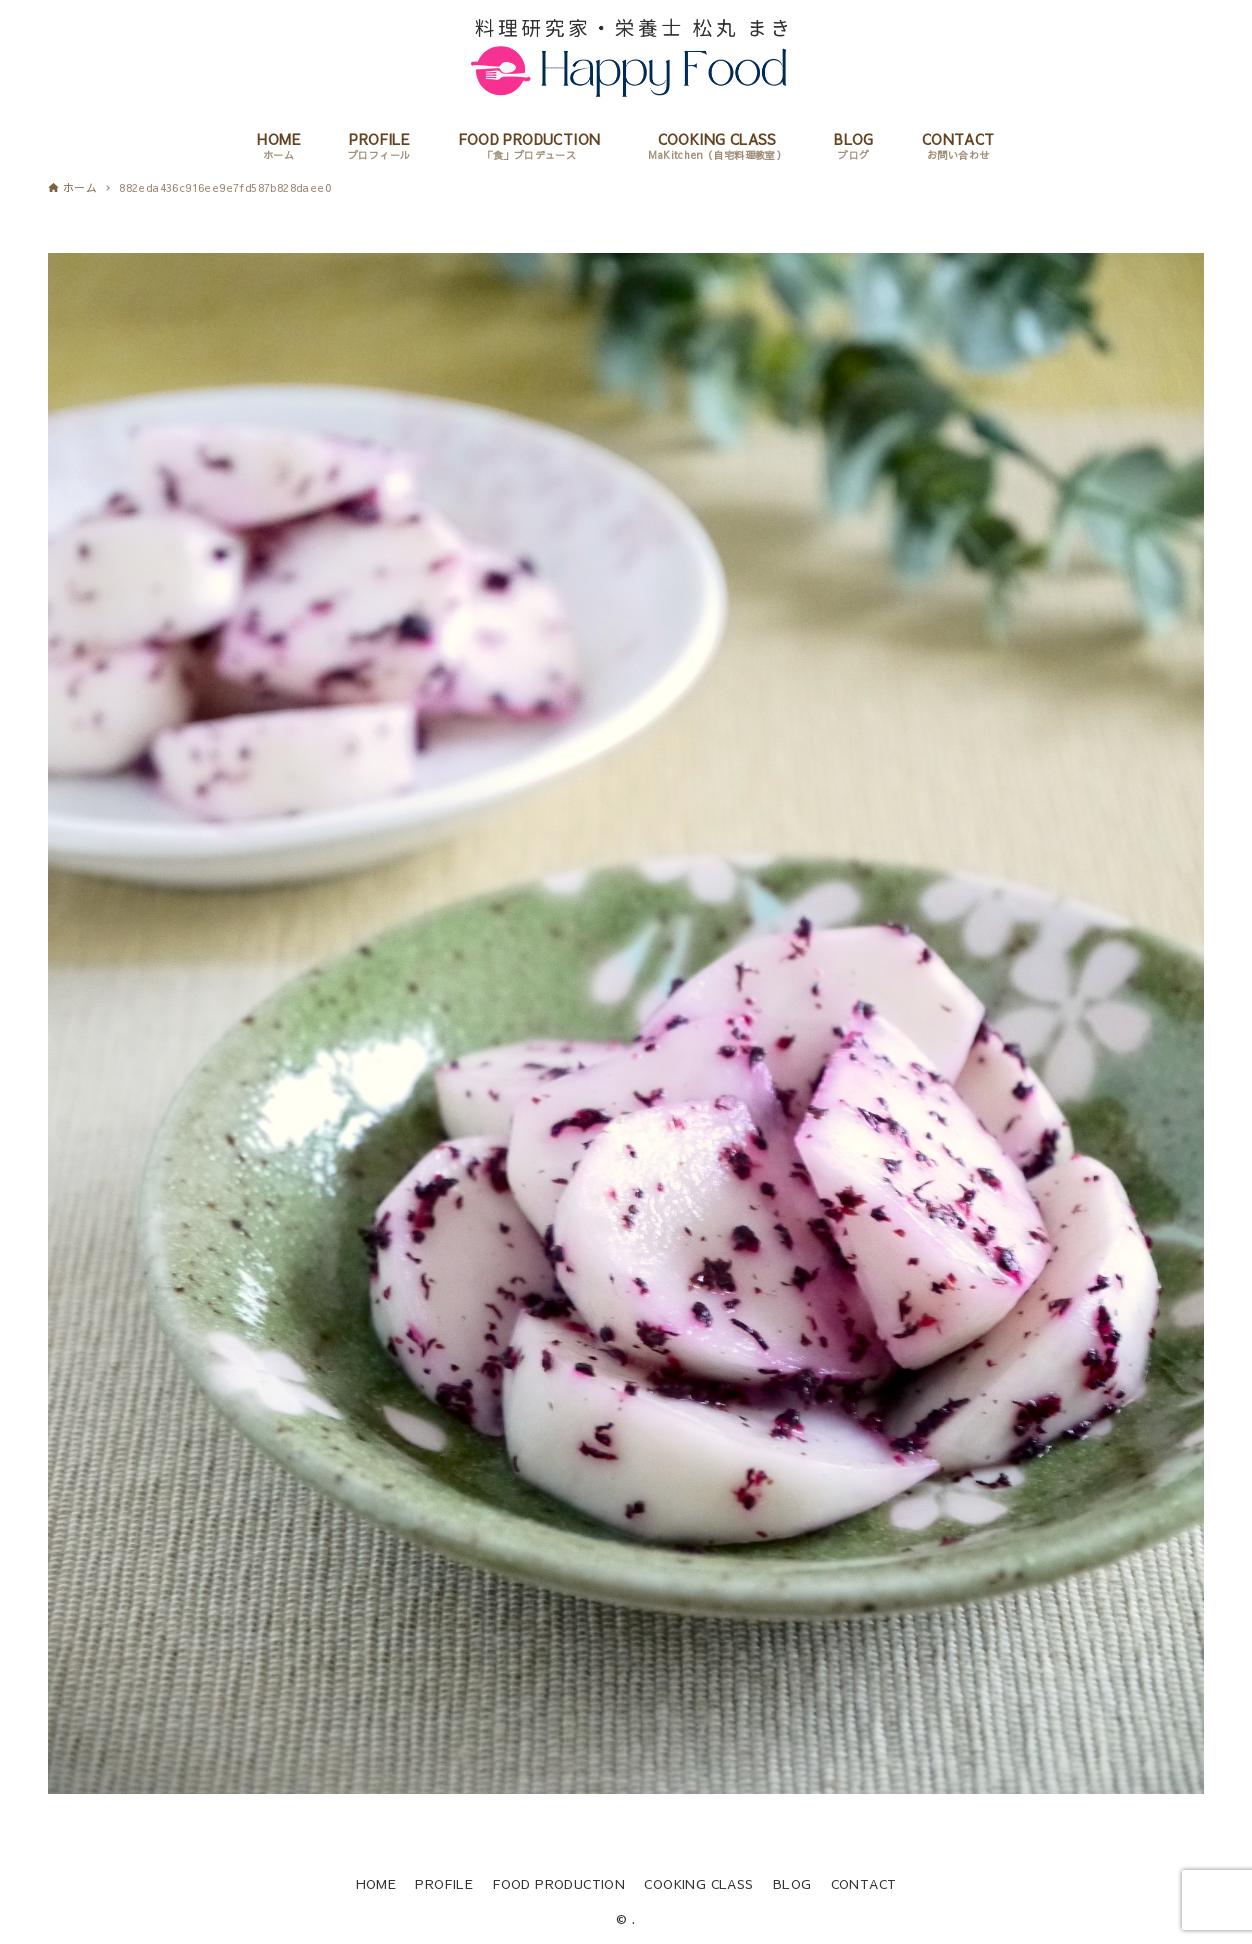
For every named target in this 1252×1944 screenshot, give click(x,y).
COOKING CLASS (698, 1883)
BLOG (792, 1883)
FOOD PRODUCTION (558, 1883)
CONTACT (864, 1883)
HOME (376, 1883)
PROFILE (444, 1883)
